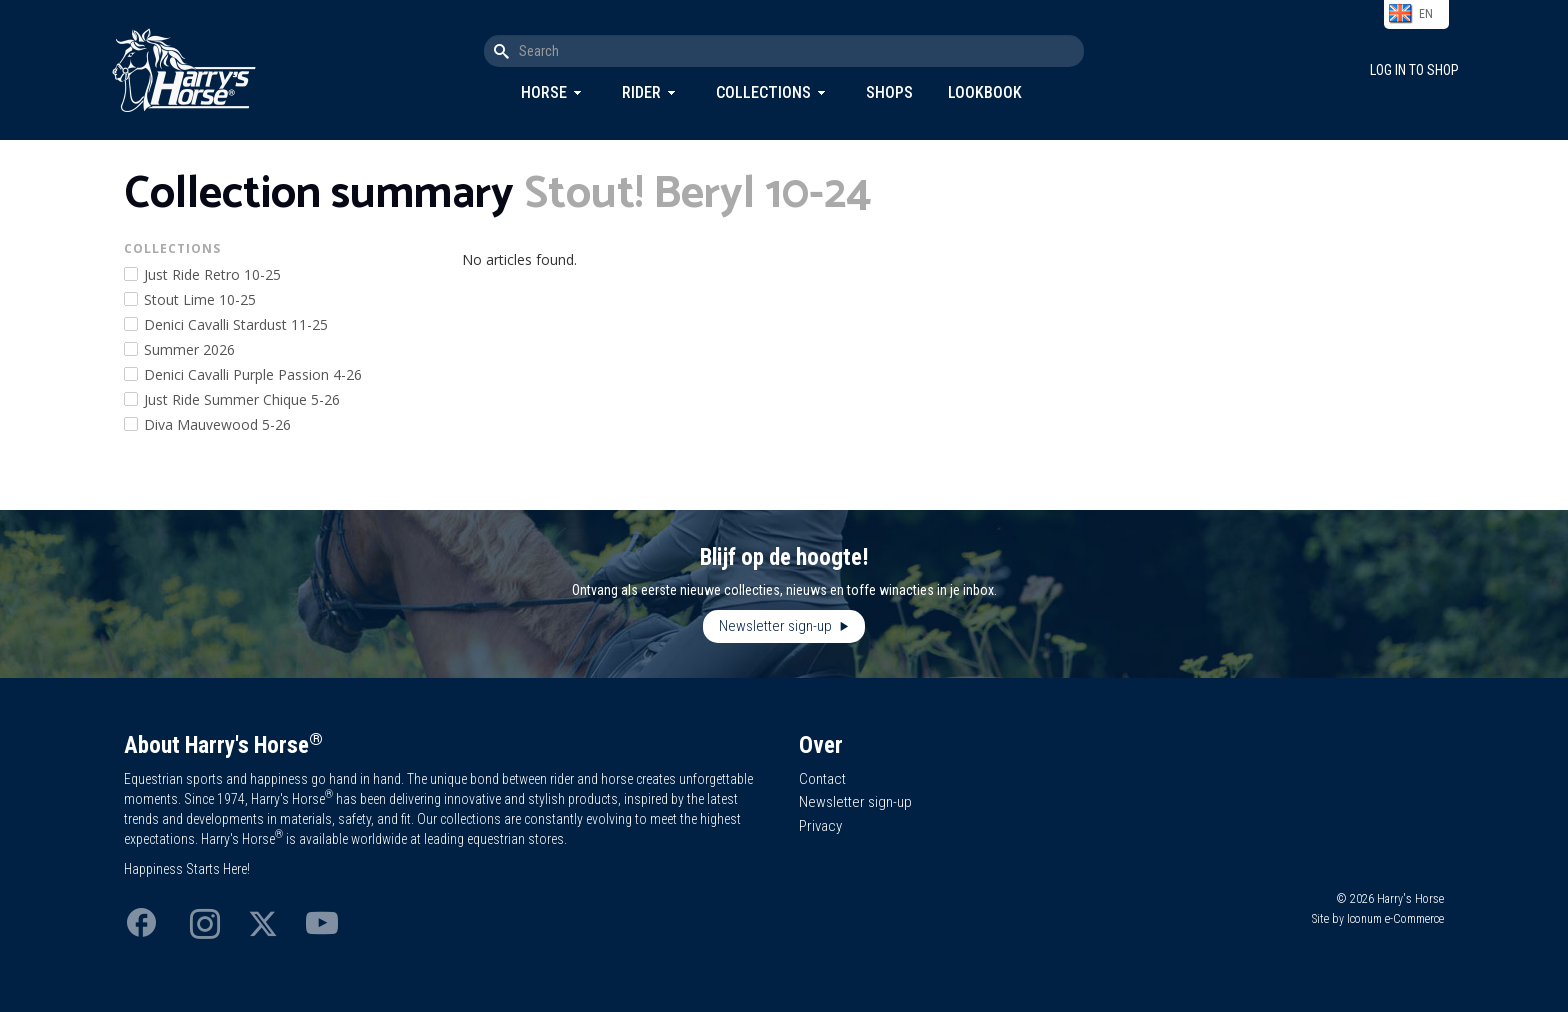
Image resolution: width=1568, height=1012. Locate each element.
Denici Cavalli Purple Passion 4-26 (253, 374)
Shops (889, 92)
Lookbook (985, 92)
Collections (763, 92)
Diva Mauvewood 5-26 (217, 424)
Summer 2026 (189, 349)
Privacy (820, 826)
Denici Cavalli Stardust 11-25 (236, 324)
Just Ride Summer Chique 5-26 (242, 399)
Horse (544, 92)
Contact (822, 779)
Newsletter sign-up (777, 626)
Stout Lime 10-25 (200, 299)
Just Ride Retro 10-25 (212, 274)
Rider (641, 92)
